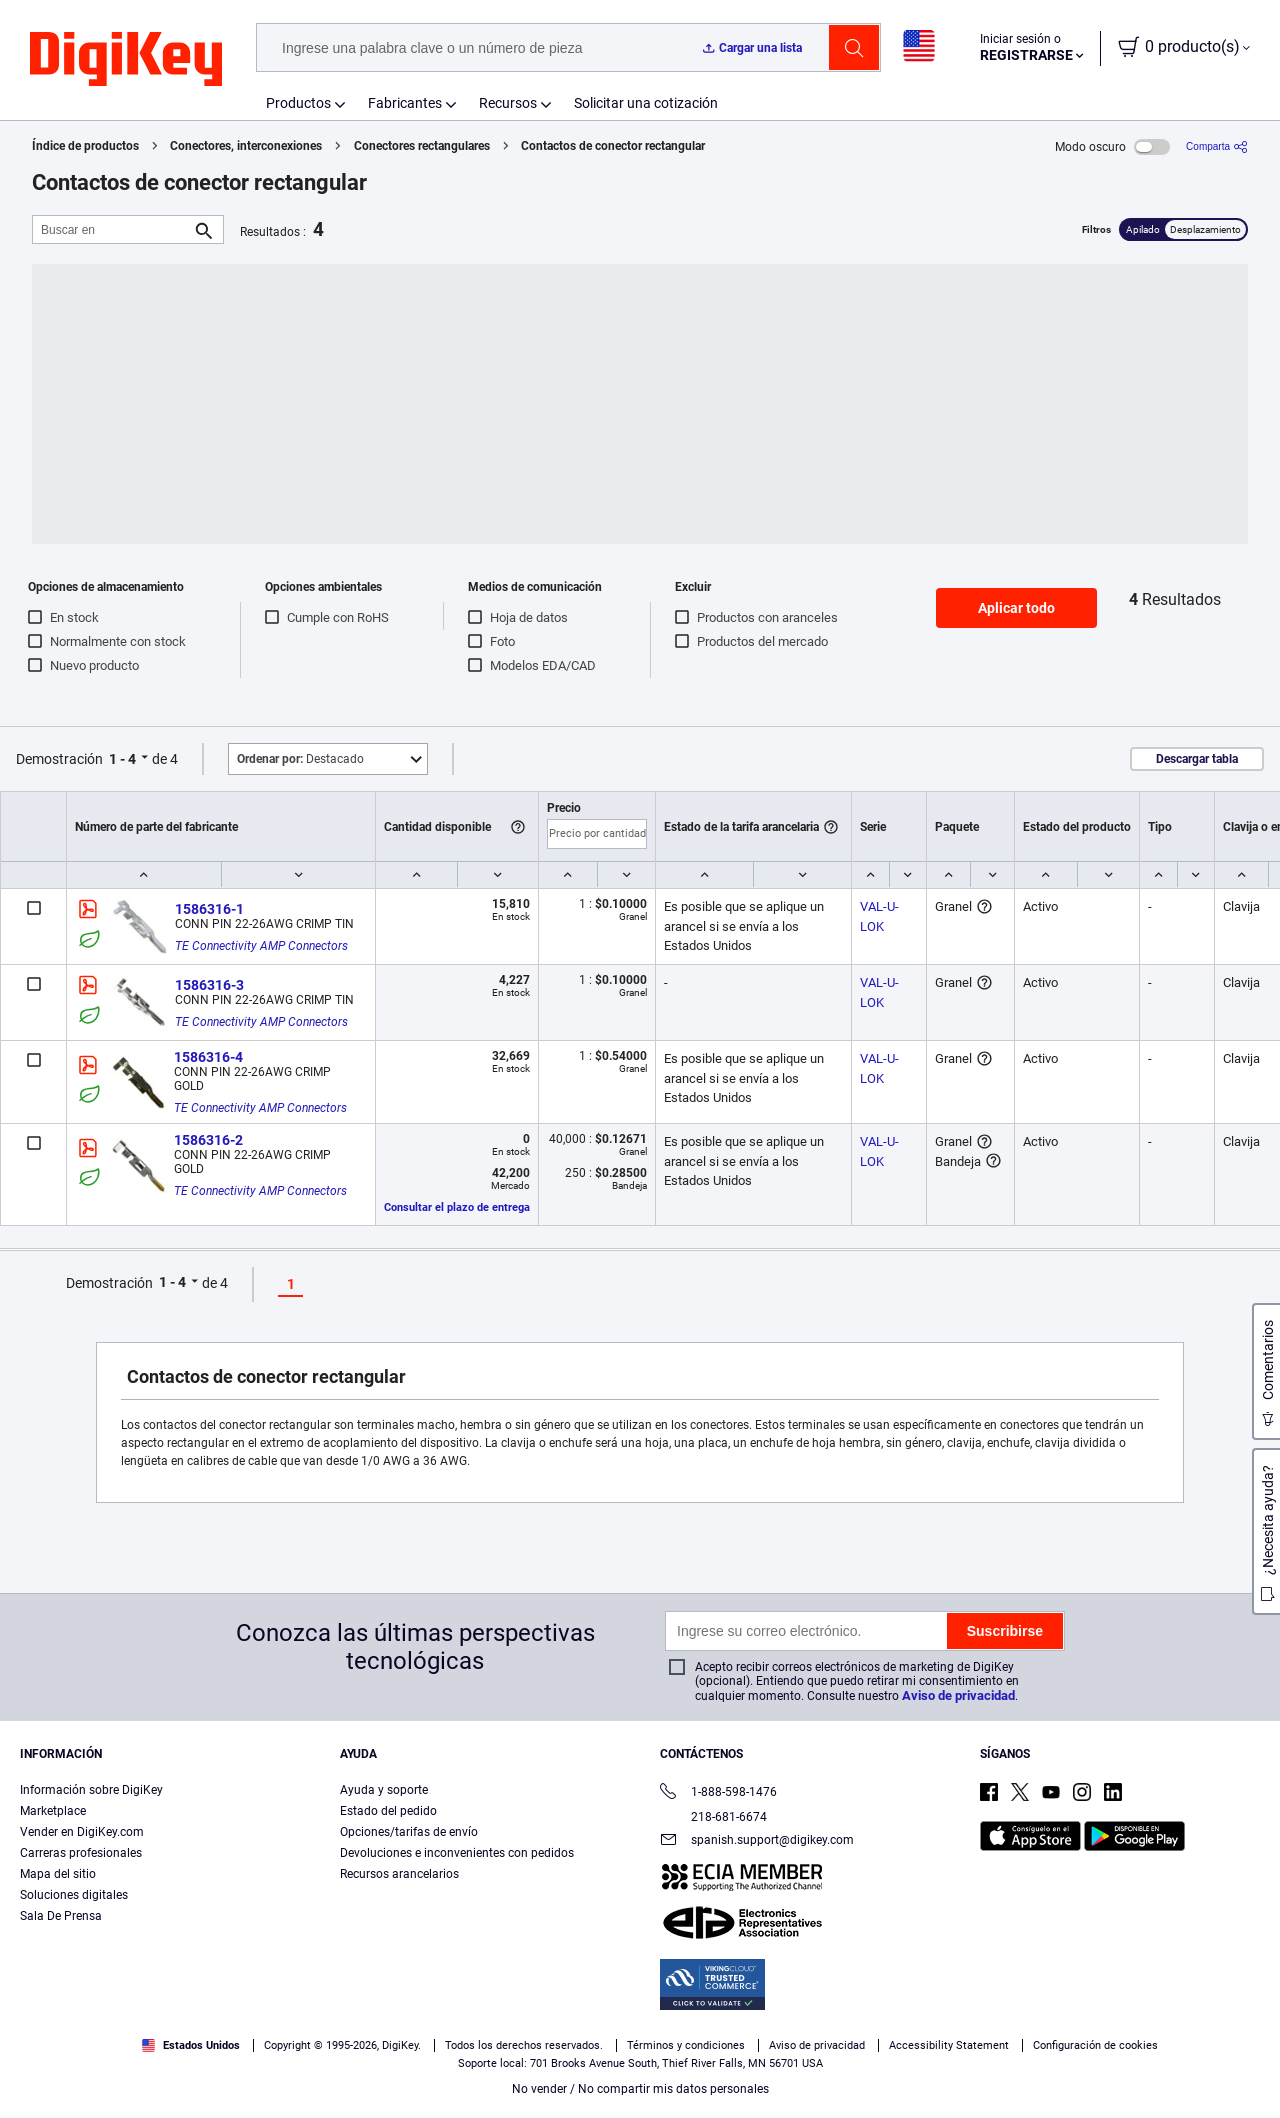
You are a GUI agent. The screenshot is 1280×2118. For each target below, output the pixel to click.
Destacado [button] (300, 759)
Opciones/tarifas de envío (409, 1832)
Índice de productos (85, 146)
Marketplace (53, 1811)
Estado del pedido (388, 1811)
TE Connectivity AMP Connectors (261, 946)
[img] (126, 60)
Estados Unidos (191, 2045)
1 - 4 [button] (122, 759)
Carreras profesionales (81, 1853)
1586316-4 (208, 1057)
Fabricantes (405, 103)
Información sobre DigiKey (91, 1790)
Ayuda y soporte (384, 1790)
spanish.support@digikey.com (757, 1841)
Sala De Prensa (61, 1916)
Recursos (508, 103)
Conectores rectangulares (422, 146)
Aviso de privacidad (958, 1695)
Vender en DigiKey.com (82, 1832)
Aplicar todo (1016, 608)
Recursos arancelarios (399, 1874)
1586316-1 (209, 909)
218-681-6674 (713, 1817)
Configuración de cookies (1095, 2045)
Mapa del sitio (58, 1874)
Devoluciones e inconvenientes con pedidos (457, 1853)
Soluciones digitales (74, 1895)
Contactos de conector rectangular (613, 146)
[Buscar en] (112, 229)
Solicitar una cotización (646, 103)
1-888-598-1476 (718, 1793)
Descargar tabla (1197, 759)
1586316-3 (209, 985)
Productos (298, 103)
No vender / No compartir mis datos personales (640, 2089)
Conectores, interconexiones (246, 146)
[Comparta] (1217, 146)
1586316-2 (208, 1140)
